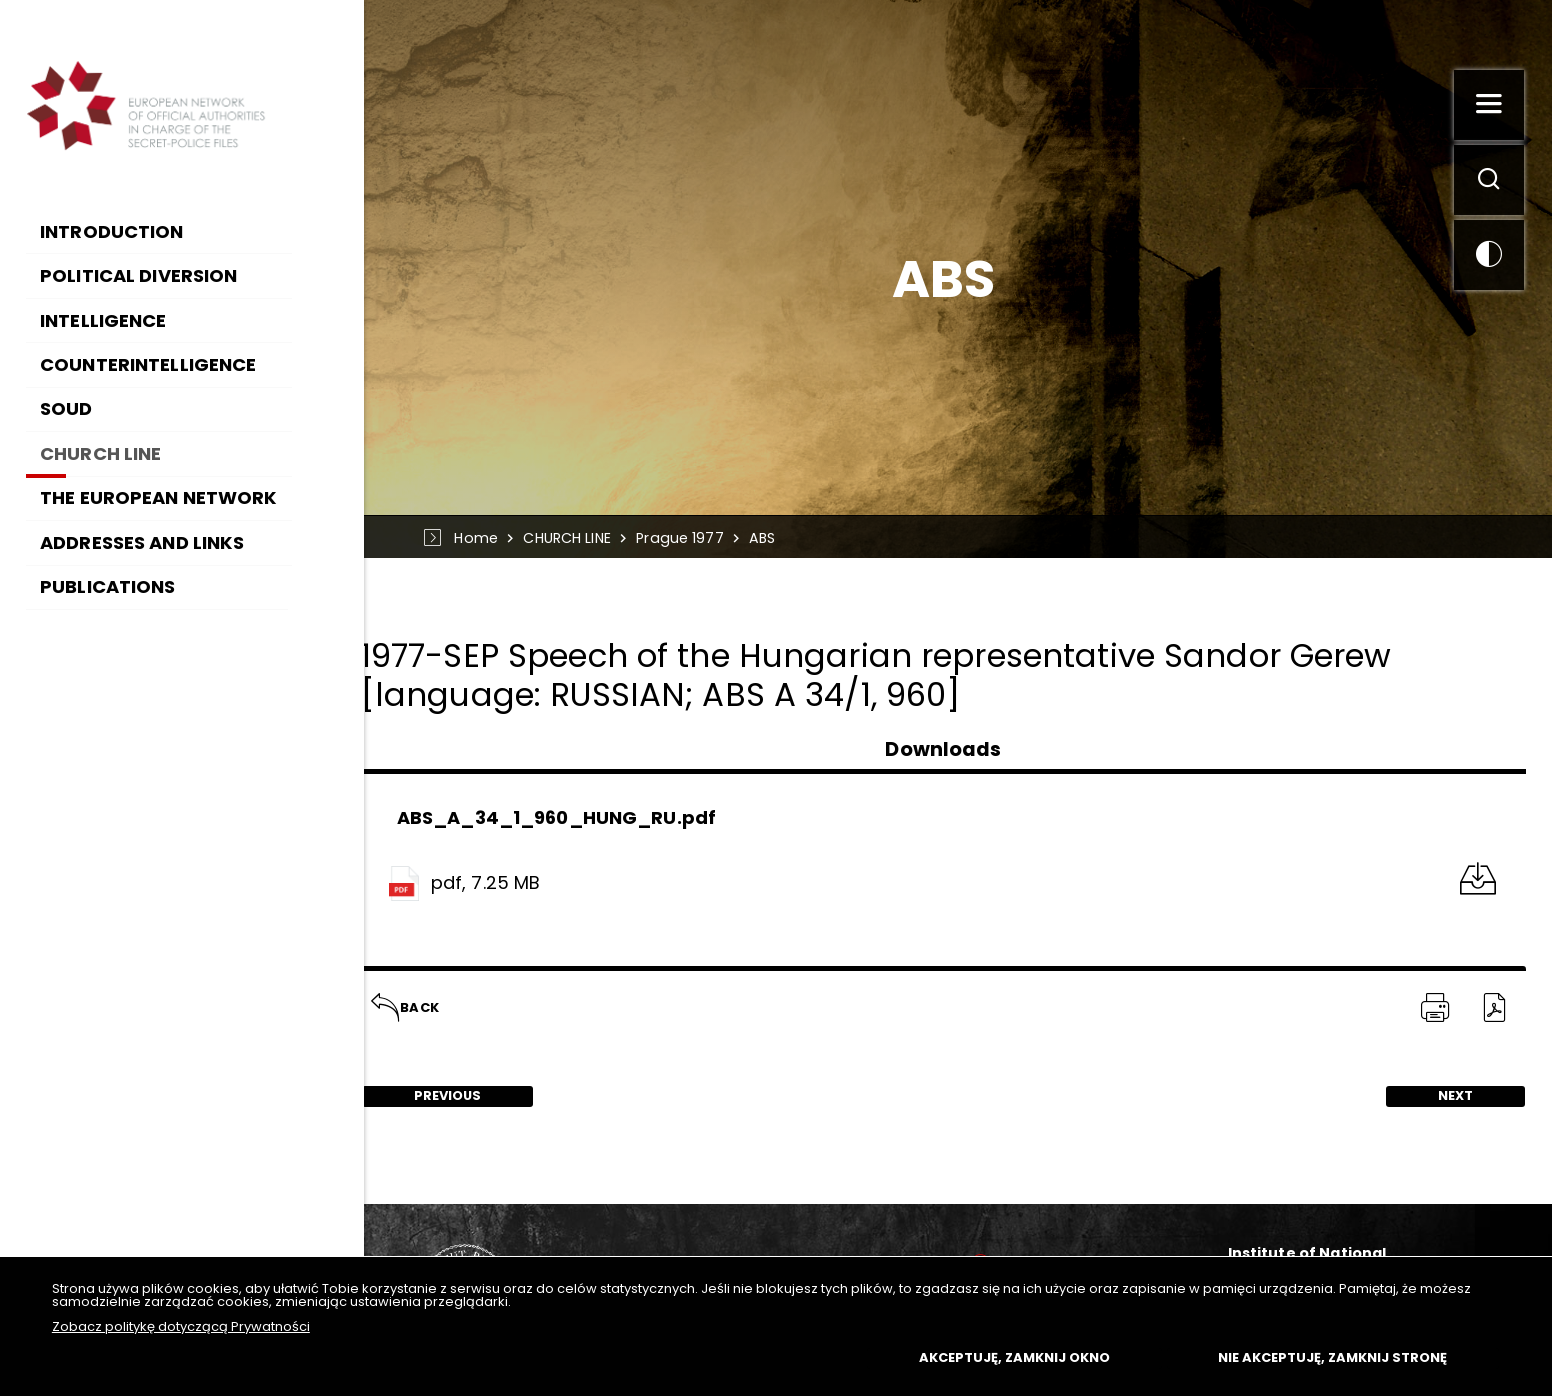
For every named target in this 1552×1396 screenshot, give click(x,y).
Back (406, 1001)
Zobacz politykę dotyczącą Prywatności (181, 1326)
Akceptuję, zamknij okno (1014, 1357)
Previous (428, 1096)
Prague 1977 (686, 538)
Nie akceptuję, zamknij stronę (1332, 1357)
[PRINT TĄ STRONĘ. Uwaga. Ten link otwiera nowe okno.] (1435, 1009)
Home (482, 538)
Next (1429, 1096)
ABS (769, 538)
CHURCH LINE (573, 538)
